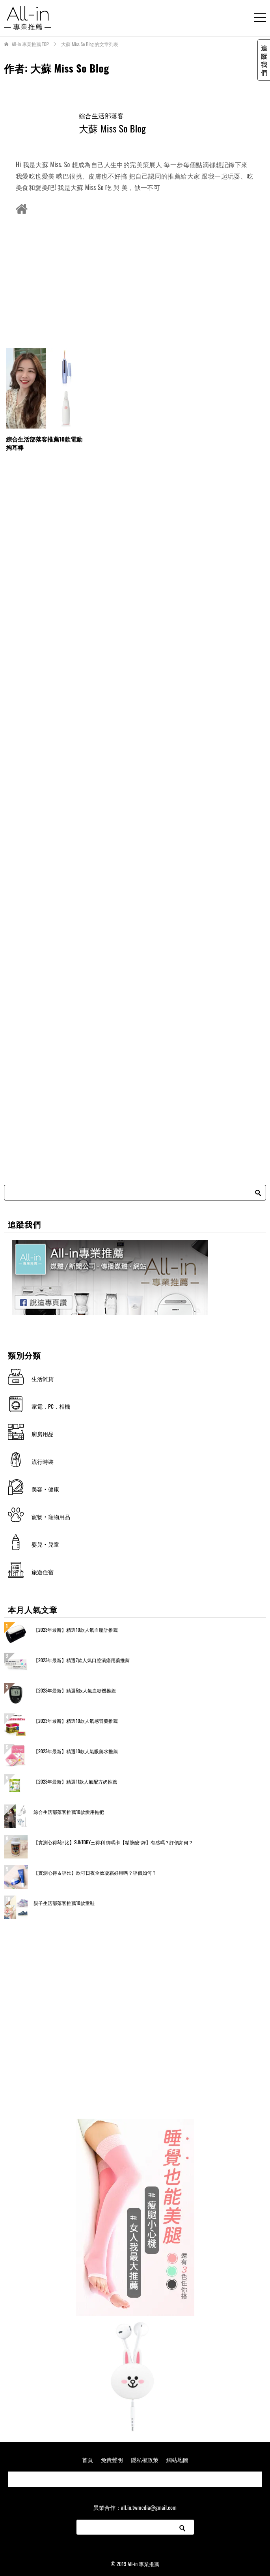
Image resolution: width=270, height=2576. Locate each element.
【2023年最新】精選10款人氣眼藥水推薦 (76, 1751)
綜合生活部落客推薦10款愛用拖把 (69, 1811)
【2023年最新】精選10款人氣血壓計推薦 (76, 1629)
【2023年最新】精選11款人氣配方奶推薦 (75, 1781)
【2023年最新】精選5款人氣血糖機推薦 (75, 1690)
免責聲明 (112, 2459)
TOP (30, 44)
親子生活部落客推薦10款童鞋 (64, 1902)
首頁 (87, 2459)
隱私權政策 (144, 2459)
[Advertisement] (135, 281)
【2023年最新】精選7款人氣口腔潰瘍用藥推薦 (82, 1660)
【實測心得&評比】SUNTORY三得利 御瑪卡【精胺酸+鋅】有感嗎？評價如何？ (113, 1842)
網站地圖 (177, 2459)
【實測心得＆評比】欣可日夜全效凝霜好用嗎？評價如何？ (95, 1872)
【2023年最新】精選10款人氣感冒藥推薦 (76, 1720)
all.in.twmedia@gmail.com (149, 2507)
